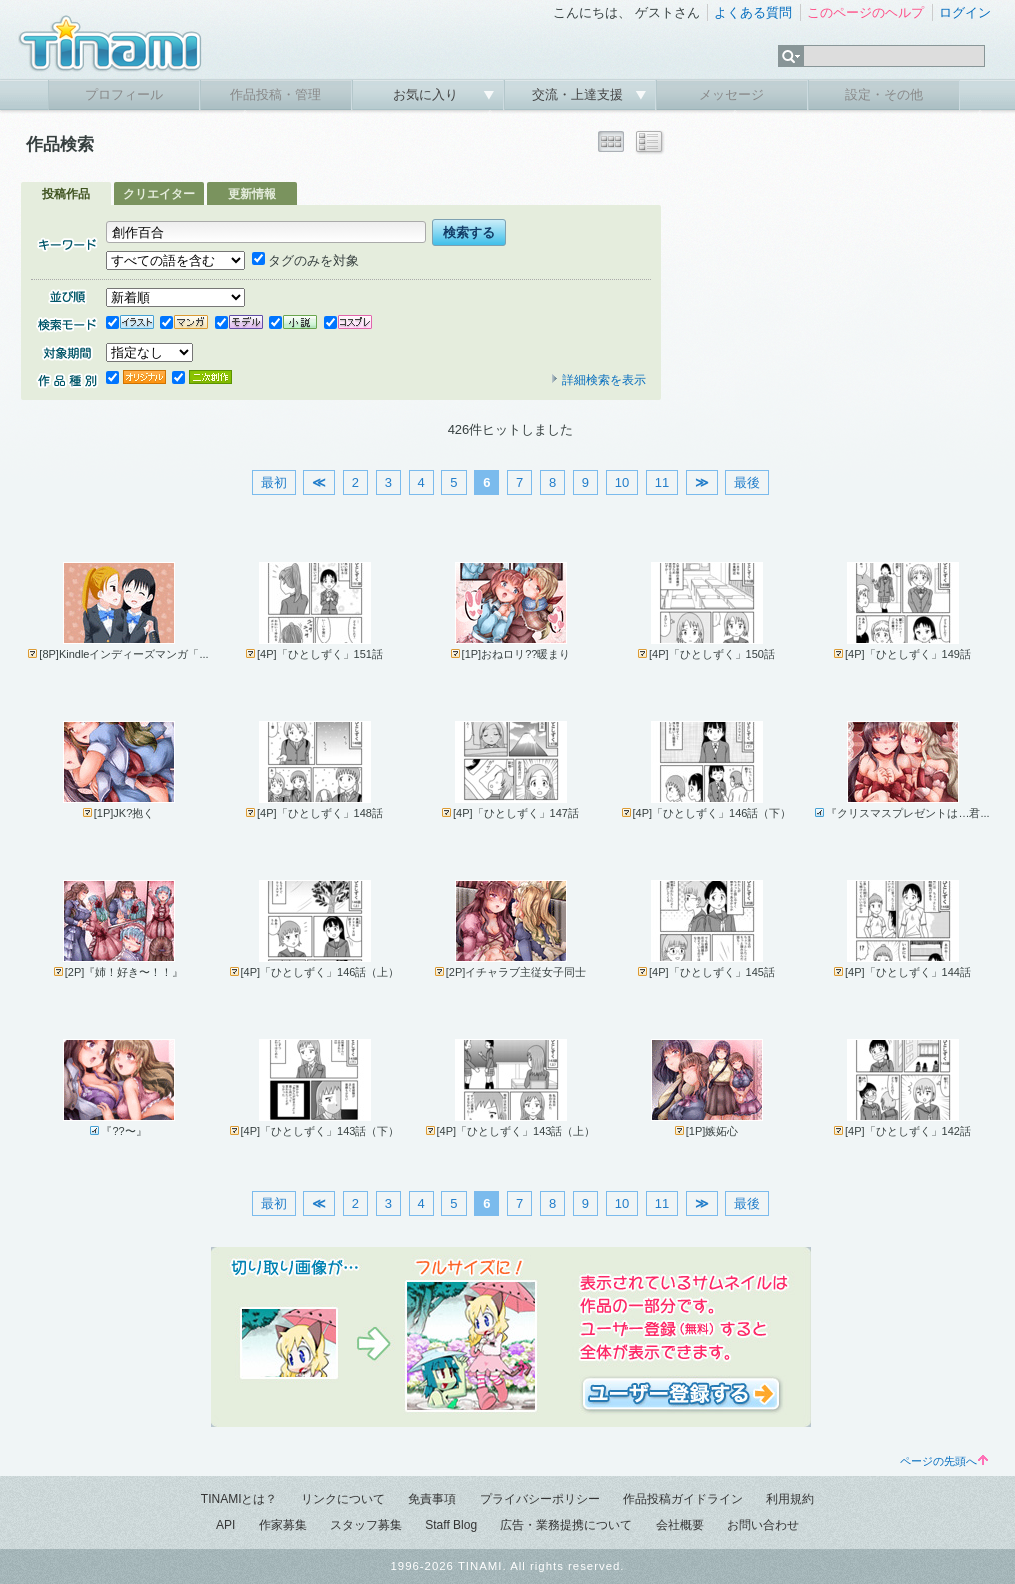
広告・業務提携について (566, 1525)
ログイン (965, 12)
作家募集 (283, 1525)
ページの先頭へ (944, 1461)
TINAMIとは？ (239, 1499)
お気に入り (427, 94)
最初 (274, 482)
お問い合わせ (763, 1525)
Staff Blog (451, 1525)
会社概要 (680, 1525)
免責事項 (432, 1499)
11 (662, 482)
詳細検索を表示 (598, 380)
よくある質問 (753, 12)
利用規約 (790, 1499)
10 (622, 482)
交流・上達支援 (579, 94)
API (225, 1525)
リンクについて (343, 1499)
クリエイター (159, 194)
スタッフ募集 (366, 1525)
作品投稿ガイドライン (683, 1499)
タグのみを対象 (305, 260)
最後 (747, 482)
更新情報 (252, 194)
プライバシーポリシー (540, 1499)
